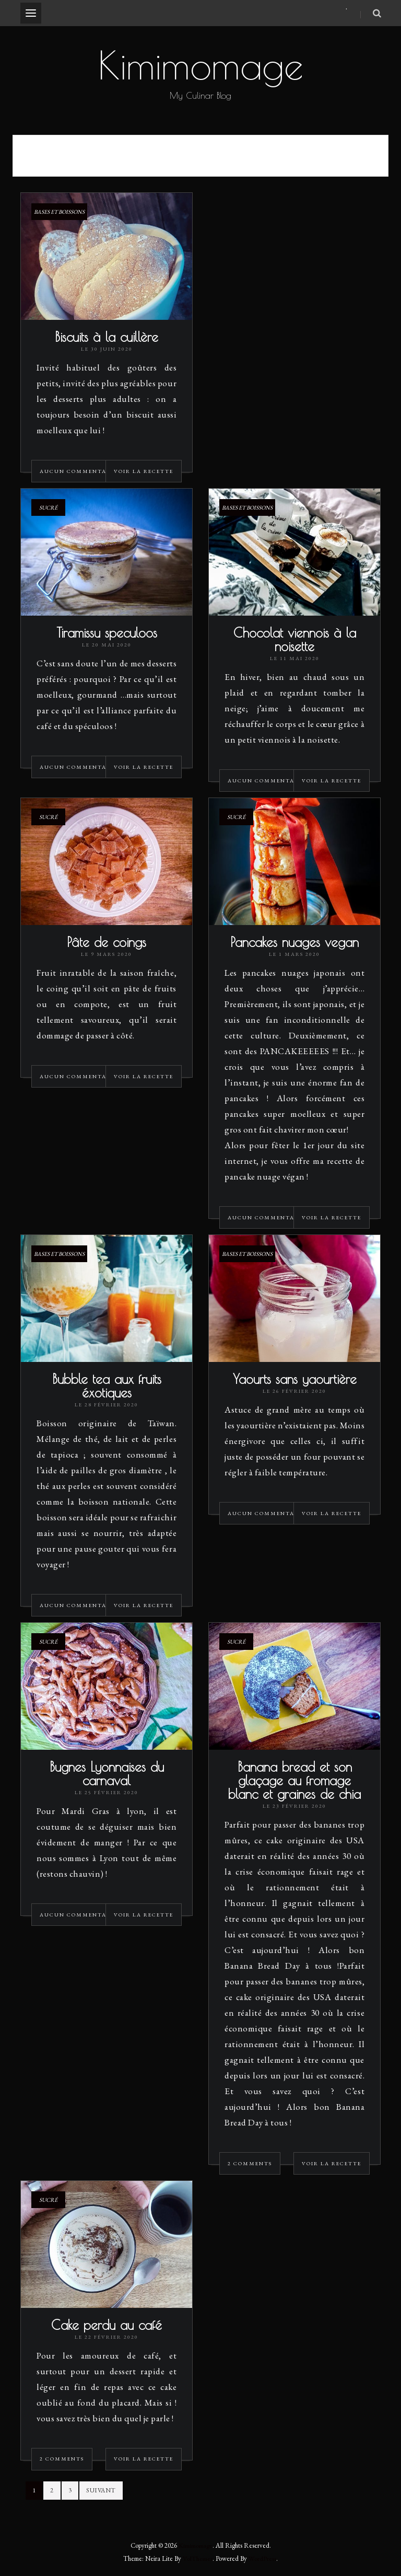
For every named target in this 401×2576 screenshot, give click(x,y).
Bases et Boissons (59, 212)
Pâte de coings (106, 942)
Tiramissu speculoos (106, 633)
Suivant (101, 2491)
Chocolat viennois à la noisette (294, 640)
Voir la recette (143, 471)
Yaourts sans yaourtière (295, 1379)
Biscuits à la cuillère (106, 337)
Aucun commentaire (78, 471)
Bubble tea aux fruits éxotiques (106, 1386)
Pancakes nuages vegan (294, 942)
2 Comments (250, 2164)
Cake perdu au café (106, 2325)
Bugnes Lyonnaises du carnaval (107, 1774)
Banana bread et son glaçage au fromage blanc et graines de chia (294, 1781)
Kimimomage (200, 65)
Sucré (48, 508)
